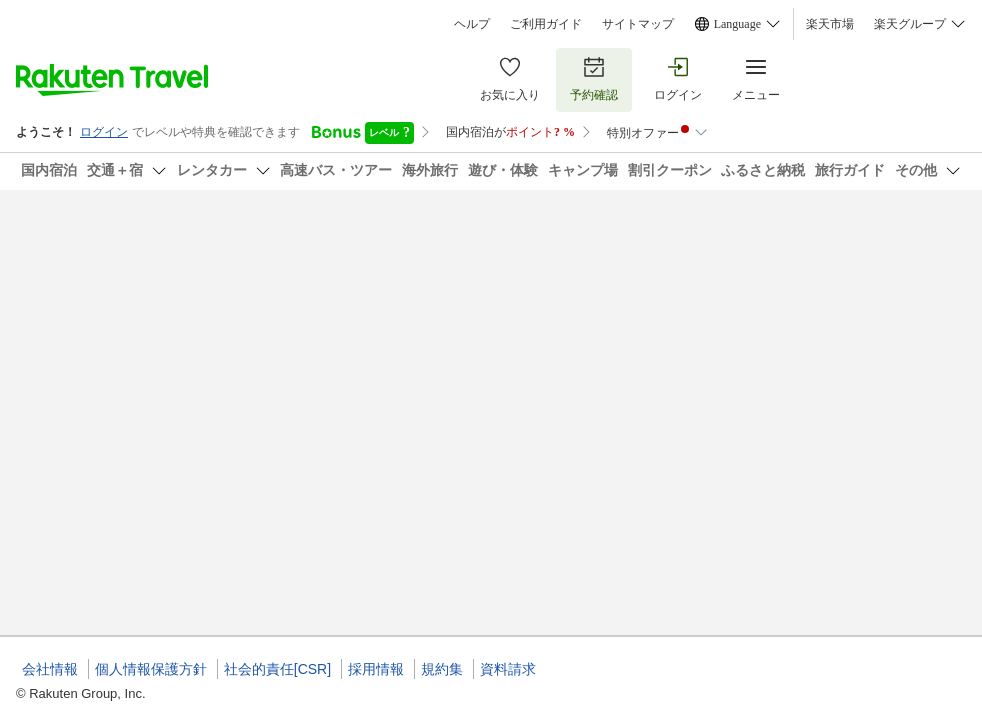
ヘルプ (472, 24)
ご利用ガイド (546, 24)
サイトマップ (638, 24)
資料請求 (508, 669)
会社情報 (50, 669)
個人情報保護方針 (151, 669)
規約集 (442, 669)
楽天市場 (830, 24)
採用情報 (376, 669)
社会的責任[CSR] (277, 669)
